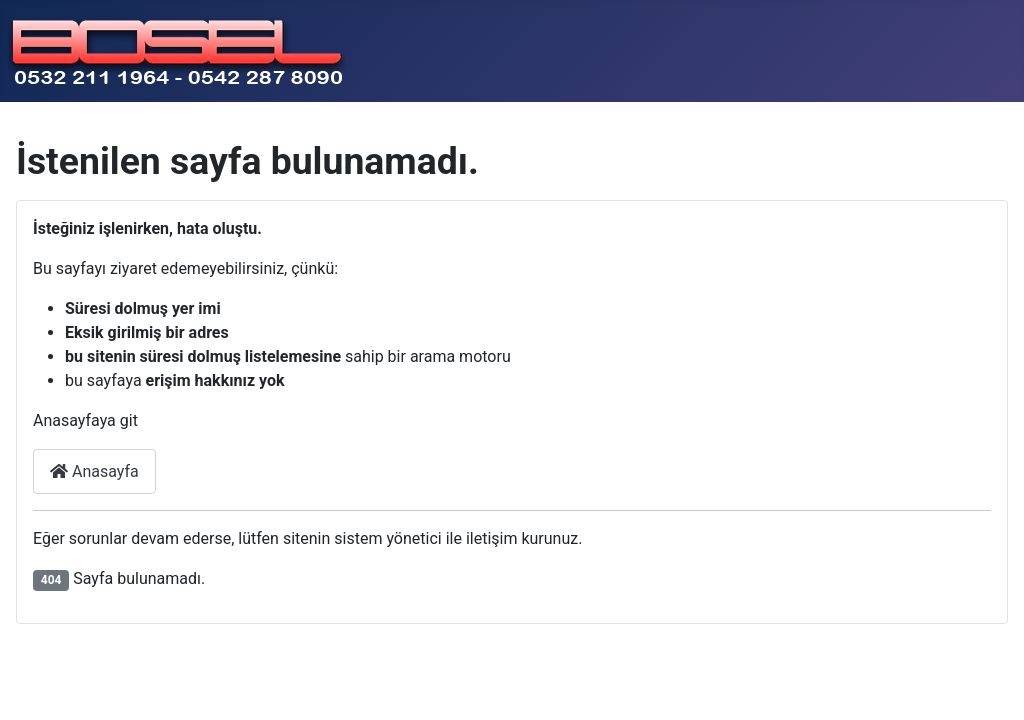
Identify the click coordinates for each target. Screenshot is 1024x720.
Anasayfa (94, 471)
